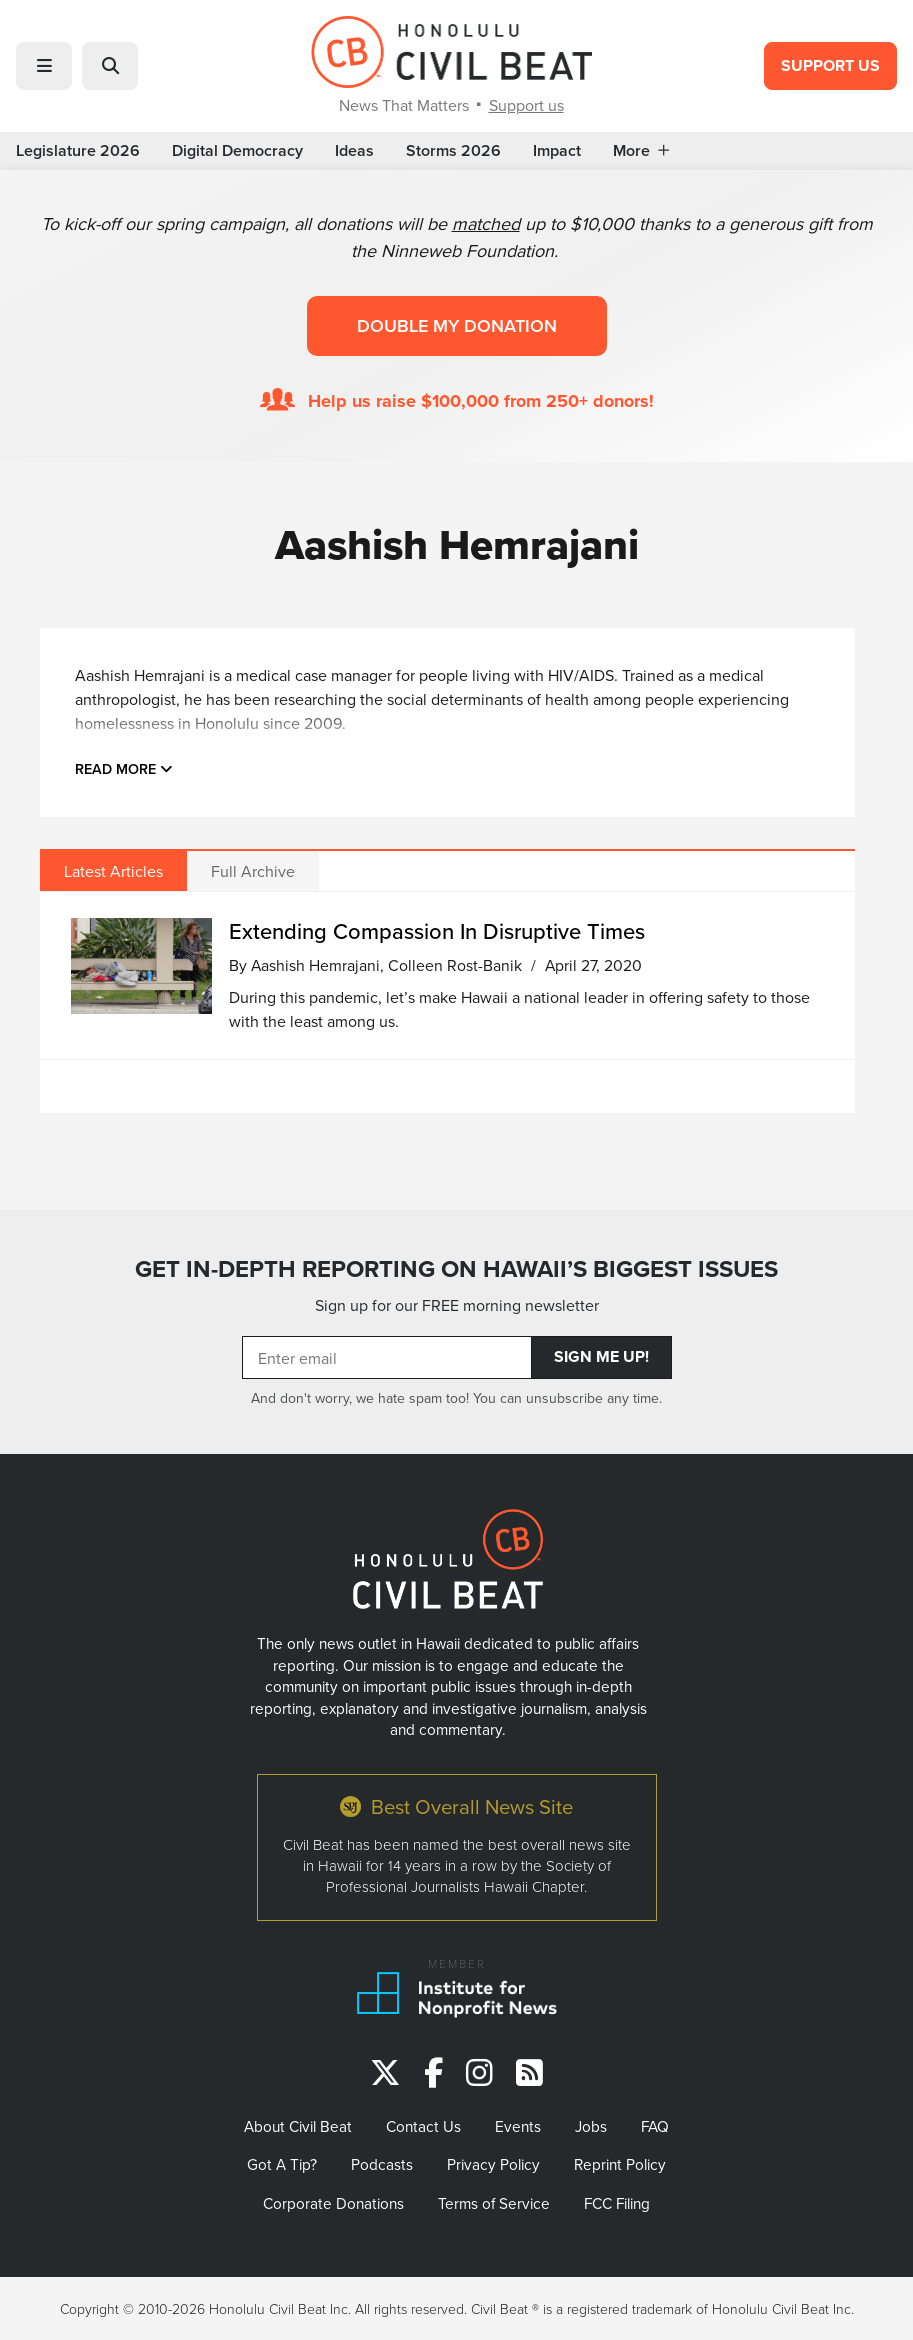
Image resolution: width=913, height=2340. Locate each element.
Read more (124, 768)
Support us (526, 105)
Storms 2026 (453, 151)
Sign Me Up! (601, 1356)
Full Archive (253, 871)
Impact (557, 151)
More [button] (641, 151)
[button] (44, 66)
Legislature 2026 (78, 151)
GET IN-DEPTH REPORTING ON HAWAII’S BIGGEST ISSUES (456, 1269)
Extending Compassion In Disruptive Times (437, 930)
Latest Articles (113, 871)
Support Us (830, 65)
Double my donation (457, 325)
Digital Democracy (237, 151)
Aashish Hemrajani (315, 965)
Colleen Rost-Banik (455, 965)
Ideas (354, 151)
